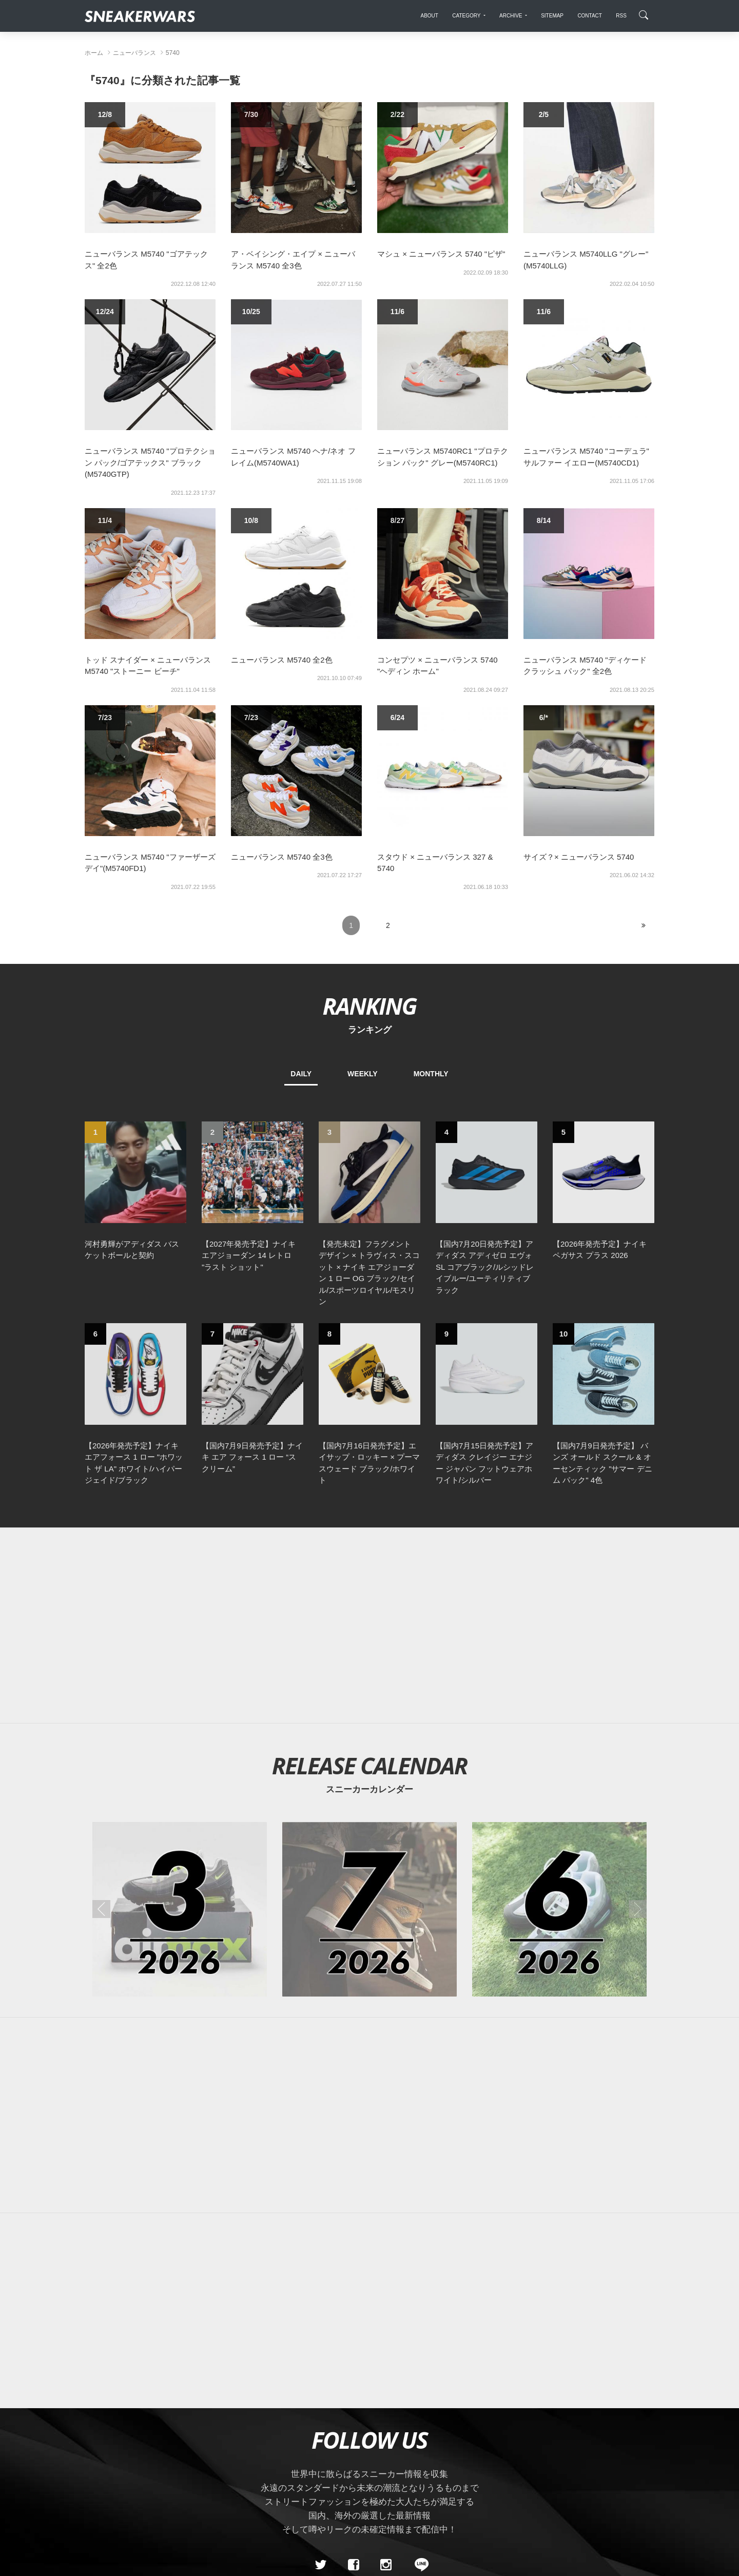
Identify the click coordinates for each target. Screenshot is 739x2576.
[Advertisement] (369, 1625)
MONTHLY (431, 1074)
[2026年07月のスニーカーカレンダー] (369, 1909)
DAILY (301, 1074)
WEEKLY (362, 1074)
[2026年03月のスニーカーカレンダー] (179, 1909)
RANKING (369, 1005)
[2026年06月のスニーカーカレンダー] (559, 1909)
